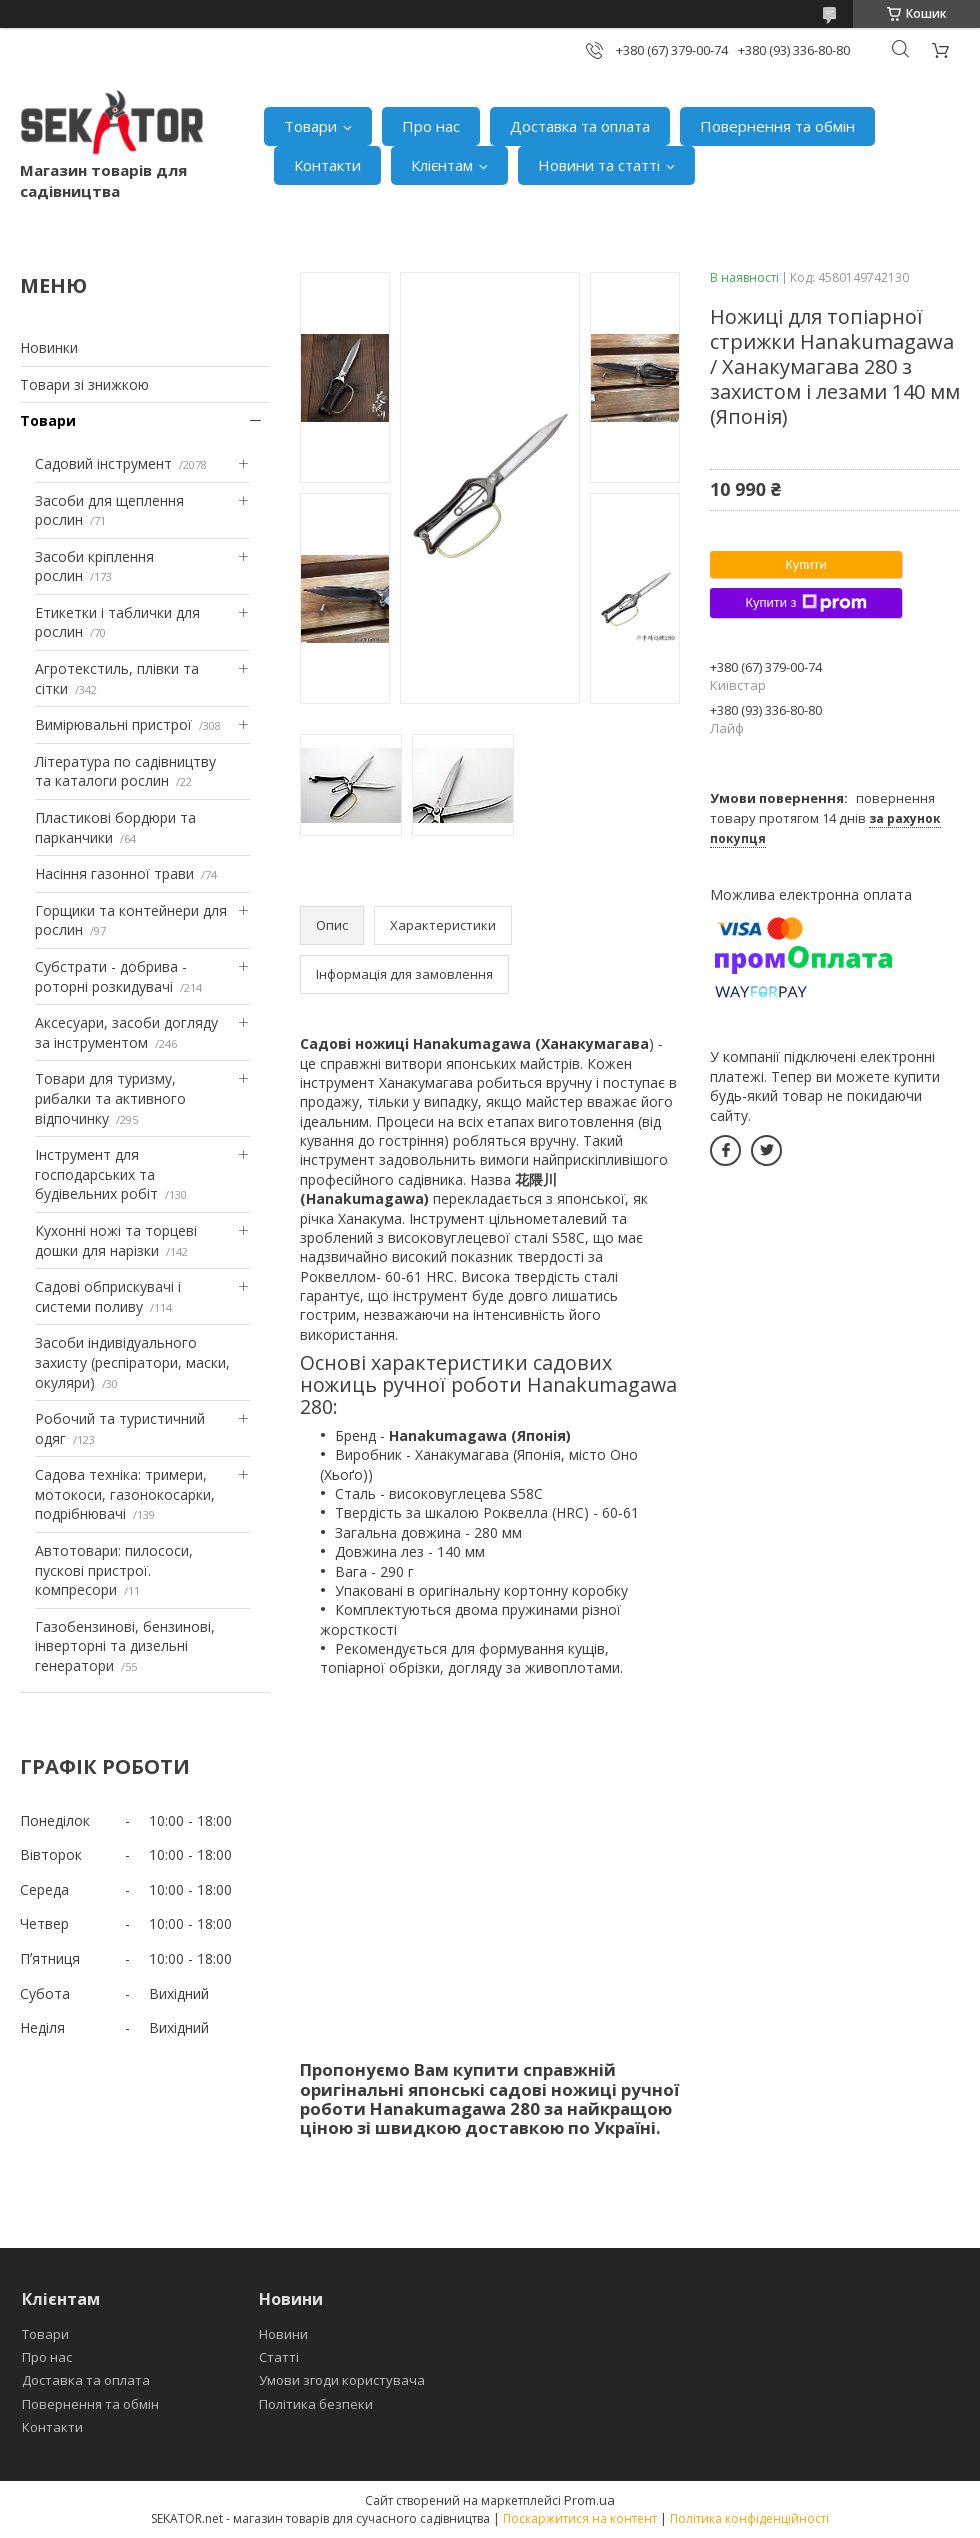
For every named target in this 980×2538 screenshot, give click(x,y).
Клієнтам (442, 165)
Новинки (49, 347)
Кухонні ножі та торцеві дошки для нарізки (116, 1240)
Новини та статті (599, 165)
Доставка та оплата (580, 126)
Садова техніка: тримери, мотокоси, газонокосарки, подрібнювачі (125, 1494)
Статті (279, 2357)
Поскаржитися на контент (580, 2518)
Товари (310, 126)
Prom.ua (589, 2500)
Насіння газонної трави (114, 873)
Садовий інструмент (103, 463)
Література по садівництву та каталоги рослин (125, 771)
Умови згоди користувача (342, 2380)
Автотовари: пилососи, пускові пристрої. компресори (114, 1570)
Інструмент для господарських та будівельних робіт (96, 1174)
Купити (806, 564)
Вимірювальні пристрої (113, 724)
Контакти (327, 165)
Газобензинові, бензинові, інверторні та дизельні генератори (125, 1646)
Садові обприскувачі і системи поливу (108, 1296)
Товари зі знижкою (84, 384)
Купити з (805, 603)
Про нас (431, 126)
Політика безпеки (316, 2404)
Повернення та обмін (777, 126)
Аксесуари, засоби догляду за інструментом (126, 1032)
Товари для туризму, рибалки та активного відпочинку (110, 1098)
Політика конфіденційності (749, 2518)
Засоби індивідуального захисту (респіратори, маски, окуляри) (132, 1362)
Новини (283, 2334)
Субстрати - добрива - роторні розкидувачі (111, 976)
